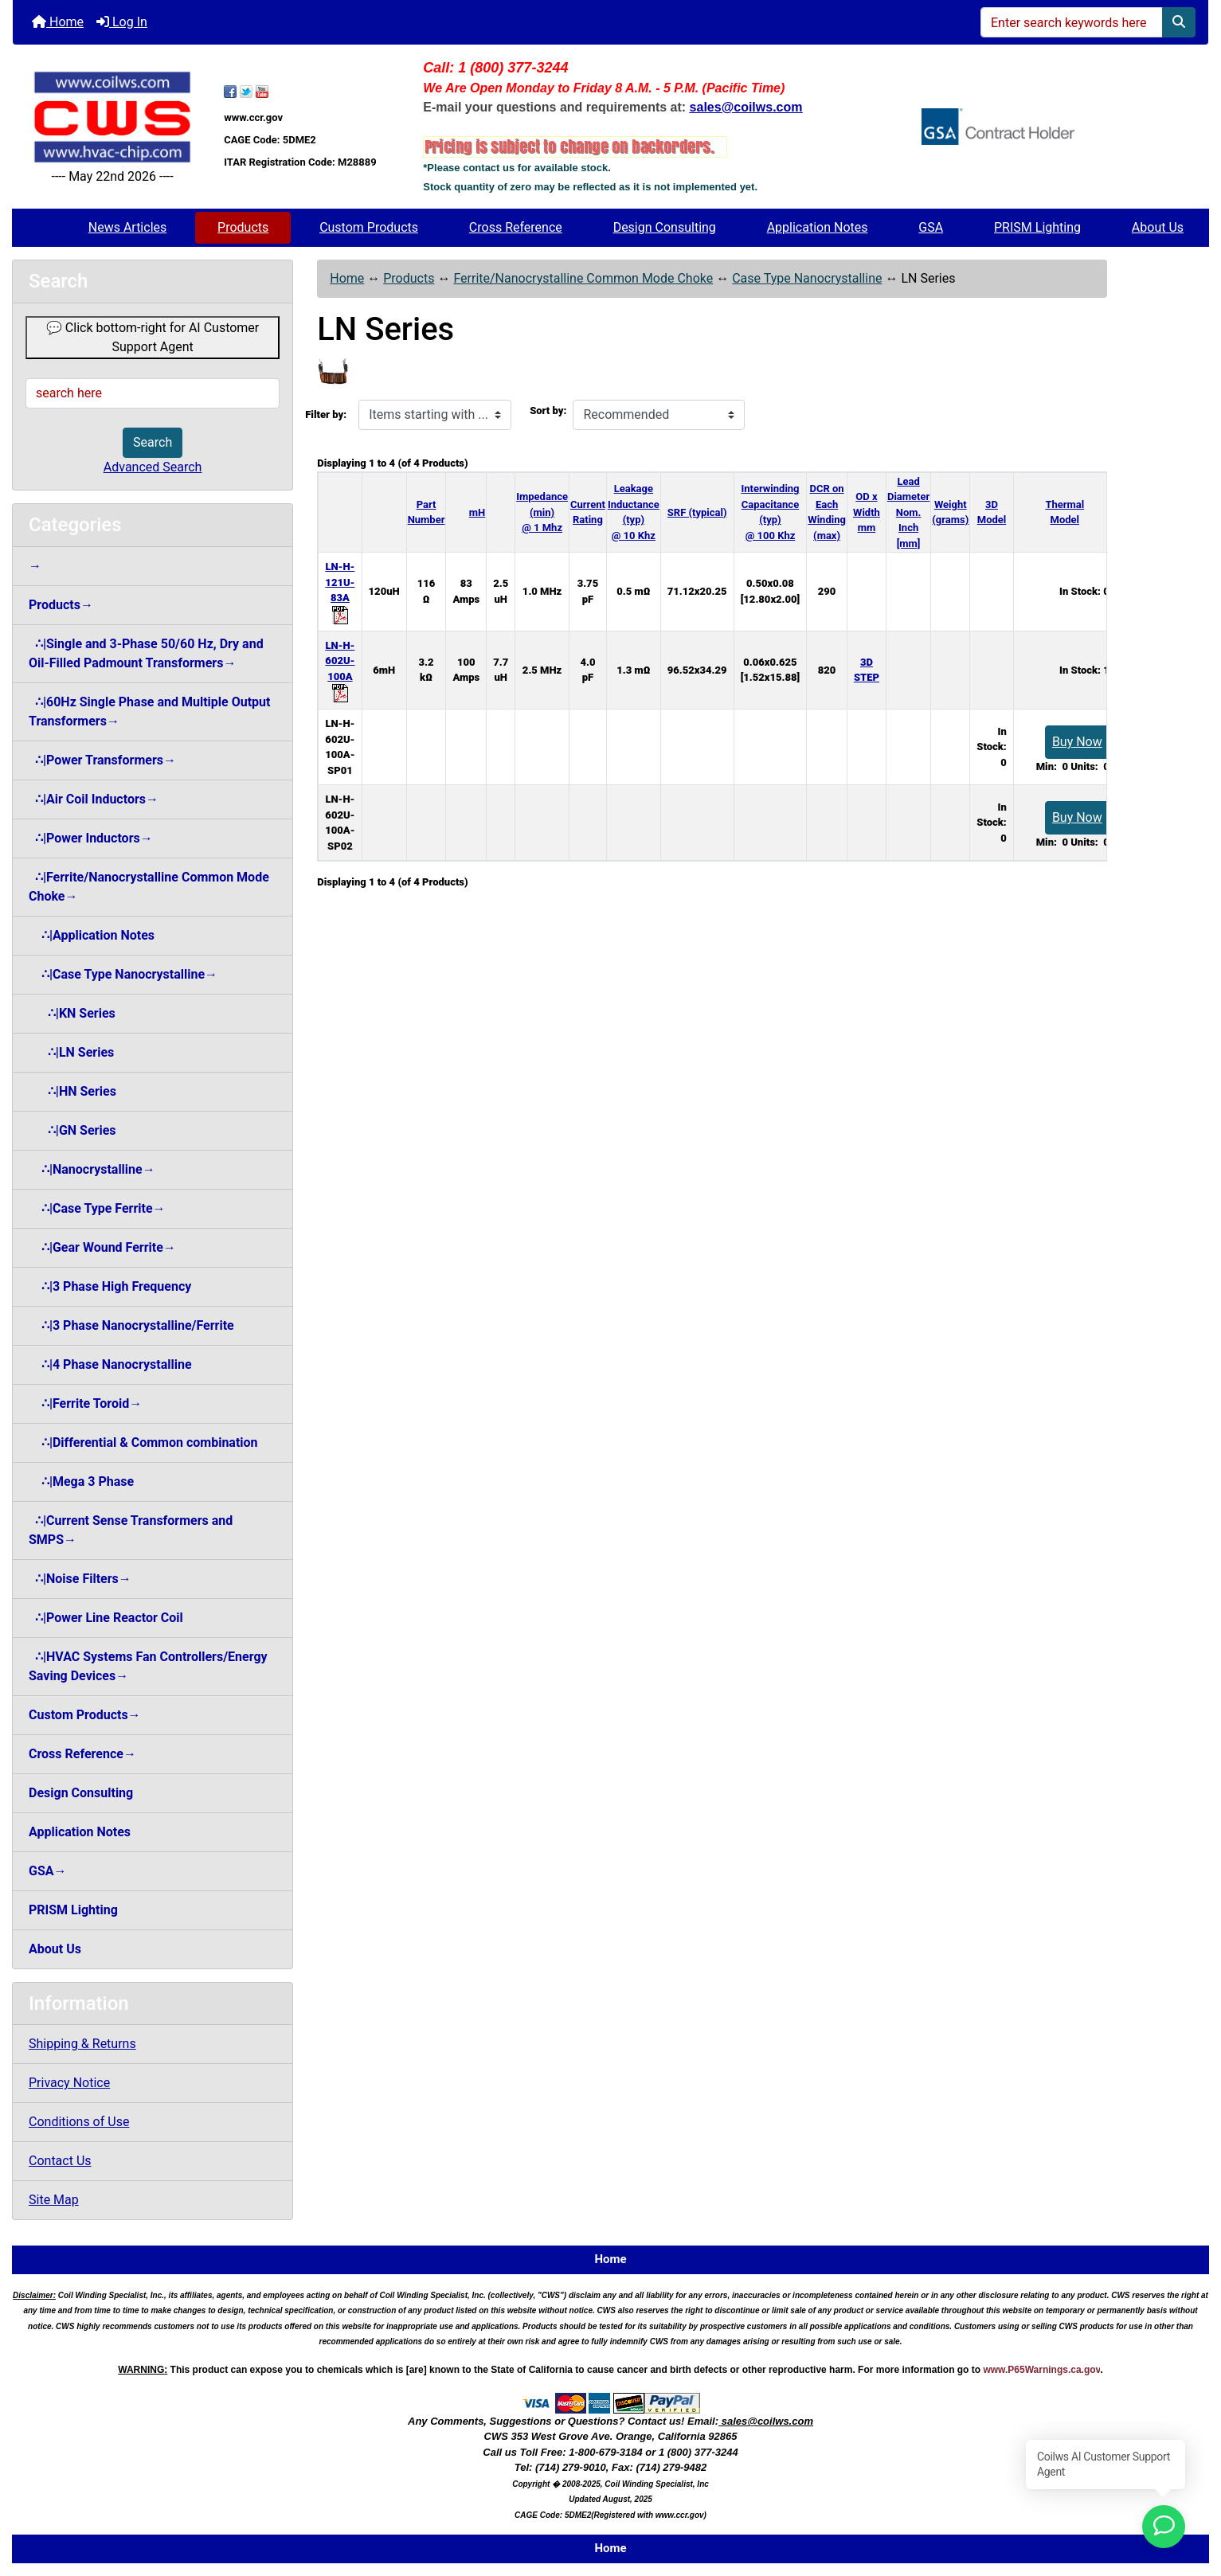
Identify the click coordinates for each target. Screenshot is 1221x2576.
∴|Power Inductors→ (91, 838)
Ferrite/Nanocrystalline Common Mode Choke (583, 278)
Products (242, 227)
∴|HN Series (72, 1091)
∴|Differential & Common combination (143, 1442)
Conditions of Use (79, 2121)
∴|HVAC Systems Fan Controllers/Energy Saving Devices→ (148, 1666)
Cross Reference (515, 227)
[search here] (152, 393)
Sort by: (548, 410)
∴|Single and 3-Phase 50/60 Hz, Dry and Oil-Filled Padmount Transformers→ (146, 653)
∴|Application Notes (92, 935)
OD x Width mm (866, 512)
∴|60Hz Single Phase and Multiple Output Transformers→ (149, 711)
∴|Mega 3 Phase (81, 1481)
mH (477, 512)
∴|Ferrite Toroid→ (85, 1403)
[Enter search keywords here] (1071, 22)
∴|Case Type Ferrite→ (97, 1208)
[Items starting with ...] (434, 415)
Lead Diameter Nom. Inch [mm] (908, 512)
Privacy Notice (69, 2082)
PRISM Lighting (1037, 227)
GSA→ (48, 1870)
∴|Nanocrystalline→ (92, 1169)
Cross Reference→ (82, 1753)
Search (152, 442)
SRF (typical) (697, 512)
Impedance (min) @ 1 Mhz (542, 512)
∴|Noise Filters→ (80, 1578)
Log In (121, 21)
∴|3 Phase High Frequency (110, 1286)
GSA (930, 227)
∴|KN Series (72, 1013)
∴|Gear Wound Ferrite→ (102, 1247)
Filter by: (325, 414)
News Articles (127, 227)
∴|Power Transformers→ (102, 760)
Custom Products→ (85, 1714)
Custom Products (368, 227)
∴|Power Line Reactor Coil (106, 1617)
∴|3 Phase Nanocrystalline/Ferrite (131, 1325)
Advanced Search (153, 467)
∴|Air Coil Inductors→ (93, 799)
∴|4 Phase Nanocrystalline (110, 1364)
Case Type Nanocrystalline (807, 278)
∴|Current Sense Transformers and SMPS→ (131, 1530)
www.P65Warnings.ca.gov (1041, 2369)
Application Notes (817, 227)
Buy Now (1077, 741)
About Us (1158, 227)
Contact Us (60, 2160)
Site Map (54, 2199)
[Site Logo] (112, 117)
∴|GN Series (72, 1130)
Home (58, 21)
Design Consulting (664, 227)
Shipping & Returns (82, 2043)
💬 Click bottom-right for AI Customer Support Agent (152, 337)
